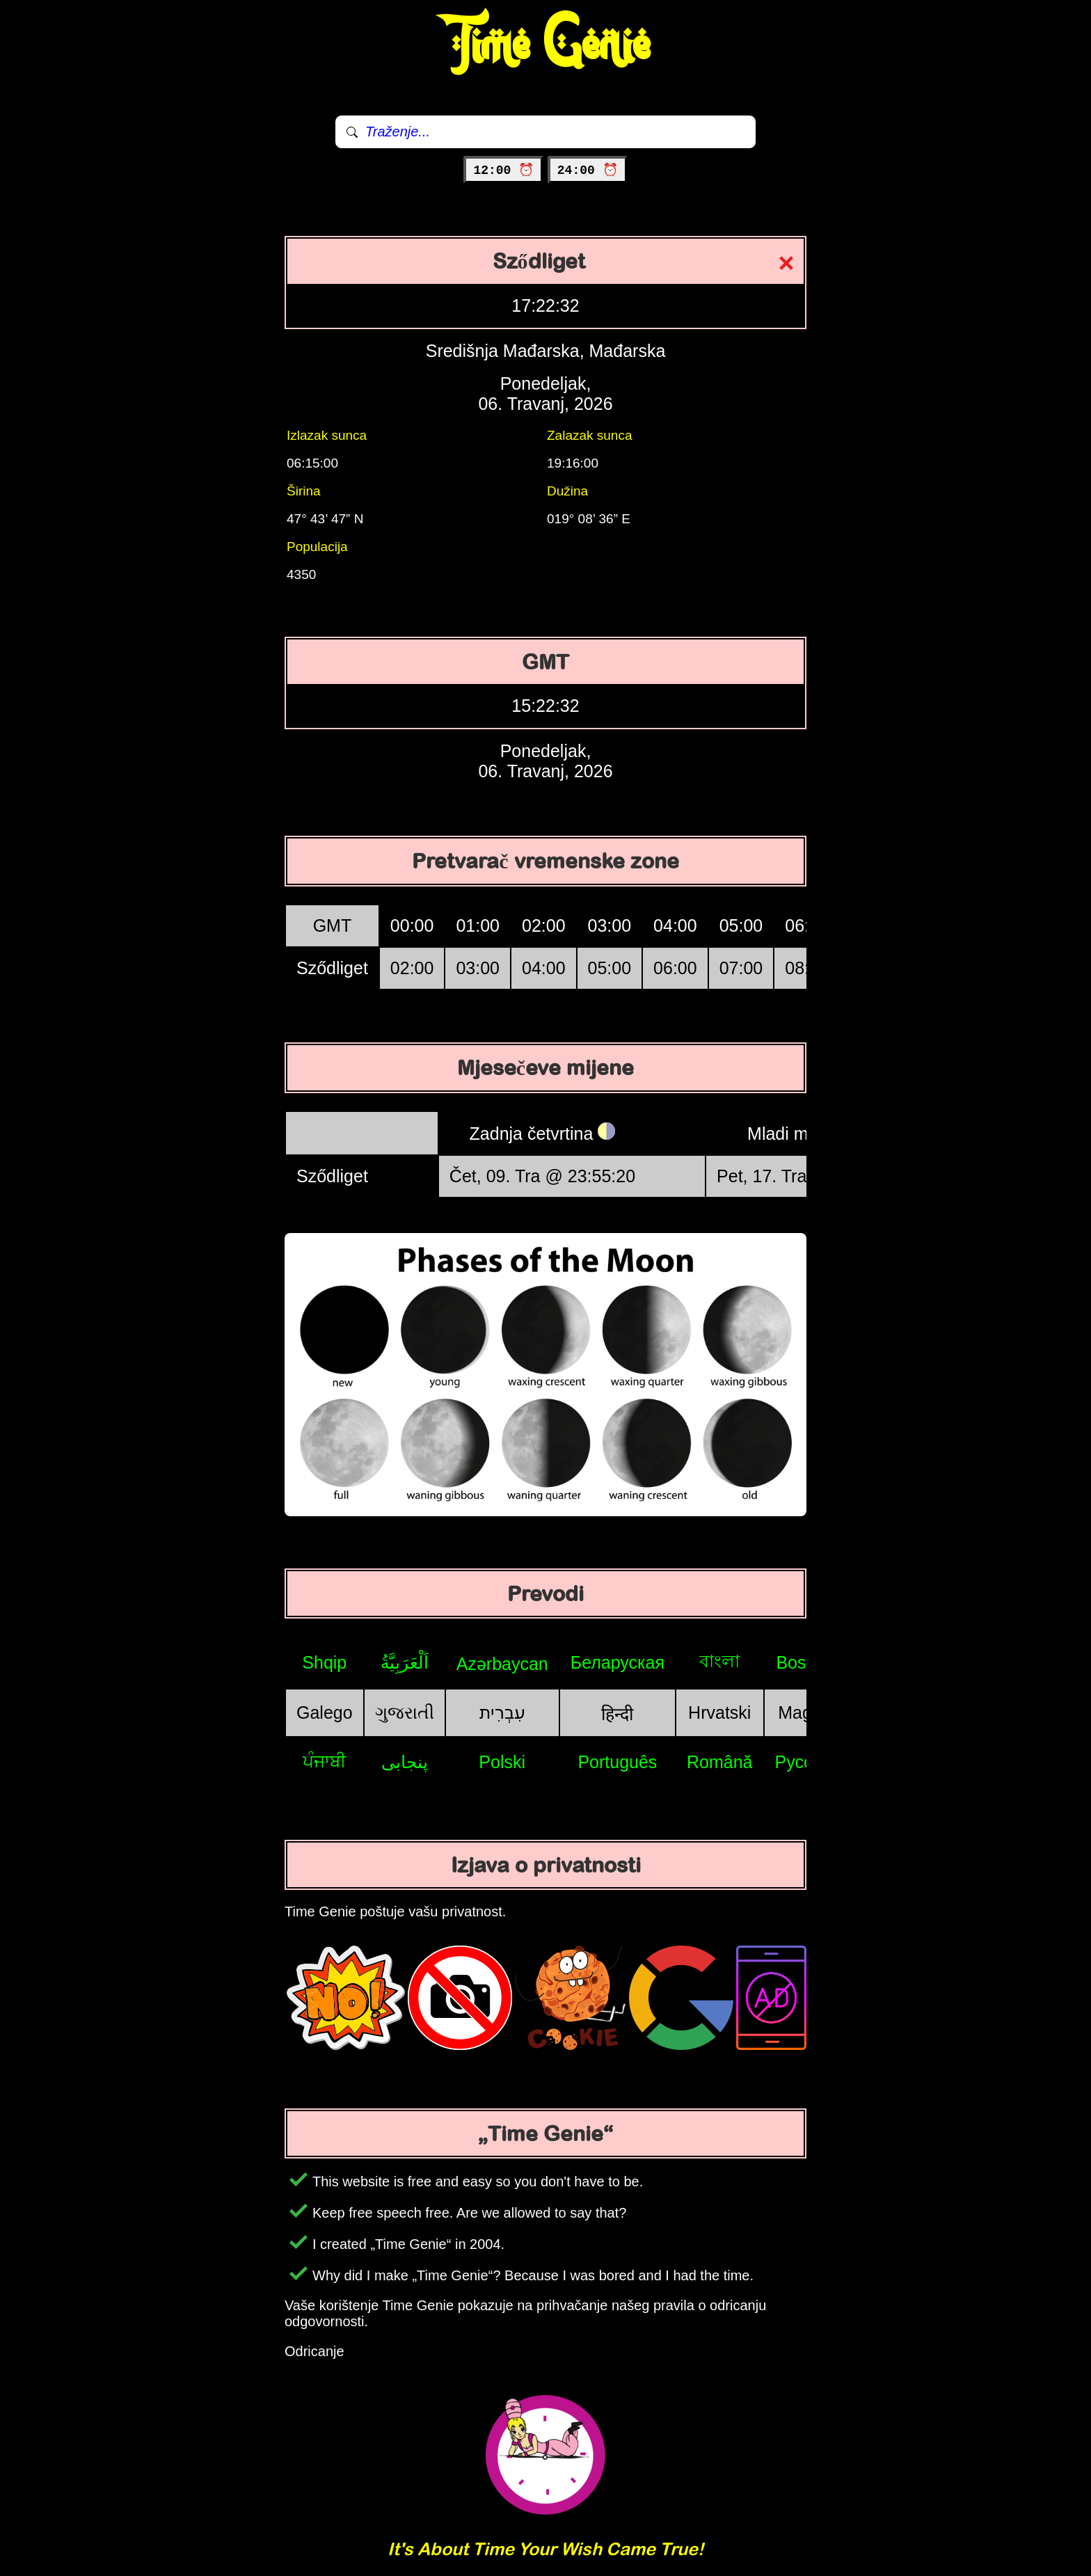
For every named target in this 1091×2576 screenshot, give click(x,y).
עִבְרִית (502, 1712)
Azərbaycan (502, 1663)
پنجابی (404, 1762)
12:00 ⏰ (503, 170)
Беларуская (617, 1662)
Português (617, 1762)
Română (720, 1762)
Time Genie (546, 45)
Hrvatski (719, 1712)
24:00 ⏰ (587, 170)
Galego (324, 1712)
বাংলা (719, 1661)
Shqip (324, 1662)
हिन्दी (617, 1714)
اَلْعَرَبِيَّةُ (405, 1662)
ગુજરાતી (404, 1712)
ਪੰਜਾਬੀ (325, 1761)
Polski (502, 1762)
